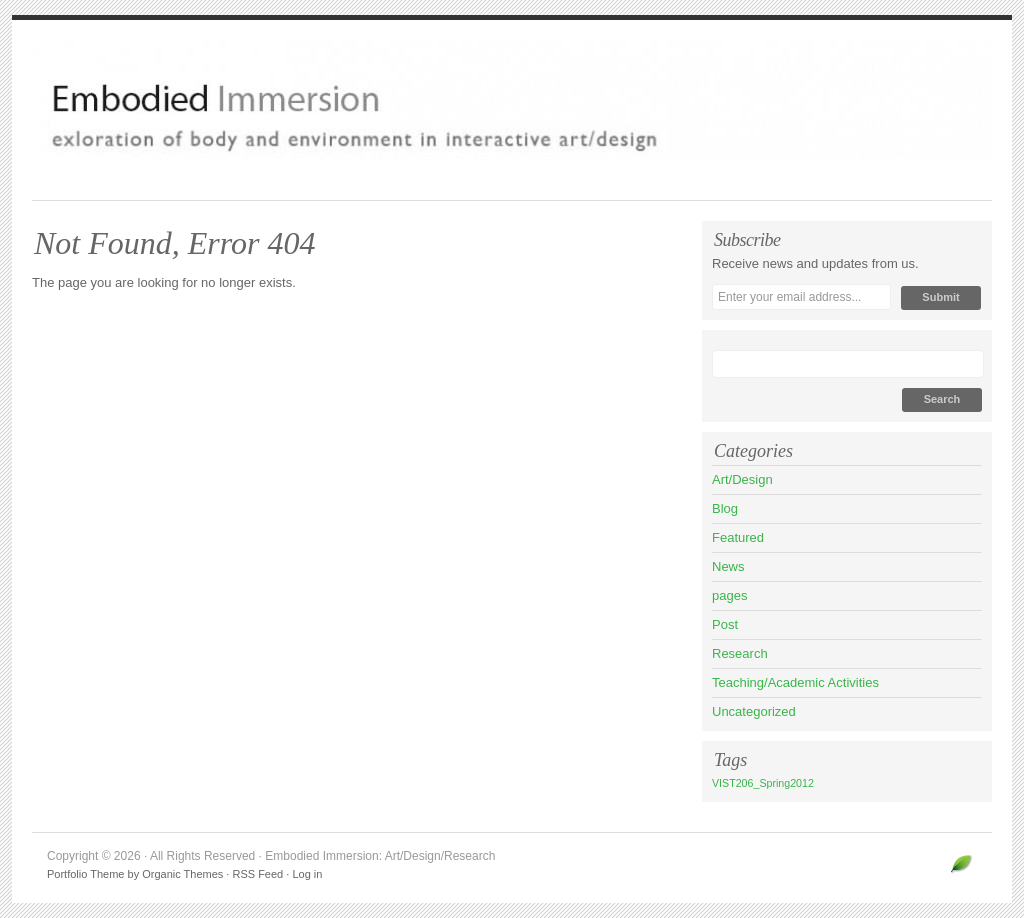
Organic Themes (182, 874)
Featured (738, 537)
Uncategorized (754, 711)
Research (740, 653)
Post (725, 624)
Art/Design (742, 479)
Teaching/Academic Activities (795, 682)
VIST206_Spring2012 (763, 783)
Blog (725, 508)
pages (729, 595)
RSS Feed (257, 874)
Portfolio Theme (85, 874)
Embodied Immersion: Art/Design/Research (512, 100)
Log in (307, 874)
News (728, 566)
